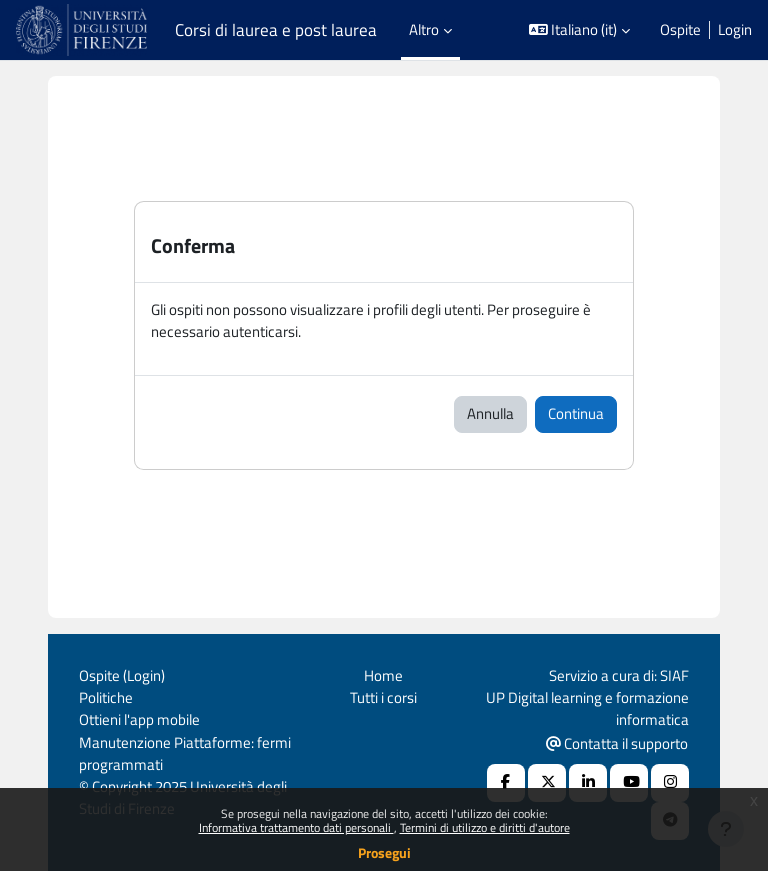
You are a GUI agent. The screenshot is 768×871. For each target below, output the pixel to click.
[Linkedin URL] (588, 783)
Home (383, 675)
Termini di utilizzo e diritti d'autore (485, 827)
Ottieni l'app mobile (139, 719)
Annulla (490, 413)
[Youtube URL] (629, 783)
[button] (580, 30)
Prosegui (384, 852)
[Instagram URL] (670, 783)
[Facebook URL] (506, 783)
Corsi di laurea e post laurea (276, 30)
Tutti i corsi (383, 697)
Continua (576, 413)
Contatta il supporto (617, 743)
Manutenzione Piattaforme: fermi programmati (185, 753)
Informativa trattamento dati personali (296, 827)
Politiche (106, 697)
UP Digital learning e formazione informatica (587, 708)
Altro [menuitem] (424, 29)
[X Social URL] (547, 783)
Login (735, 30)
